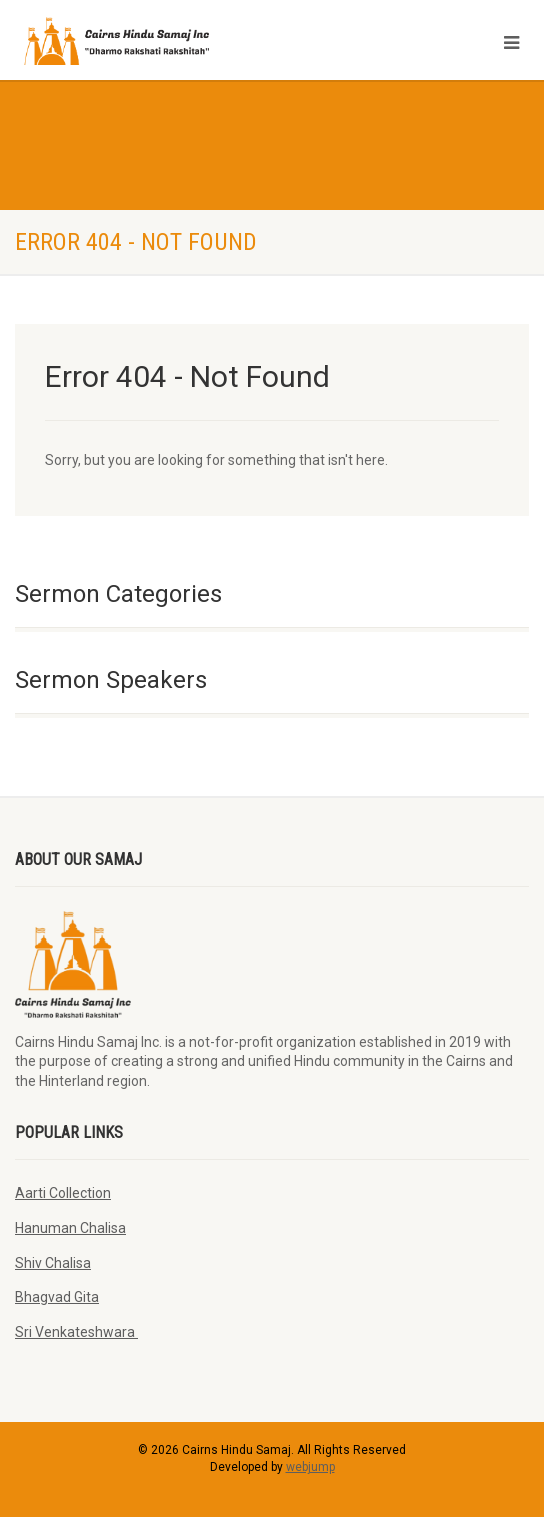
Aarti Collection (63, 1193)
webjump (310, 1467)
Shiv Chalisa (53, 1263)
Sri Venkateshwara (76, 1332)
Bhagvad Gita (57, 1297)
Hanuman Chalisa (70, 1228)
